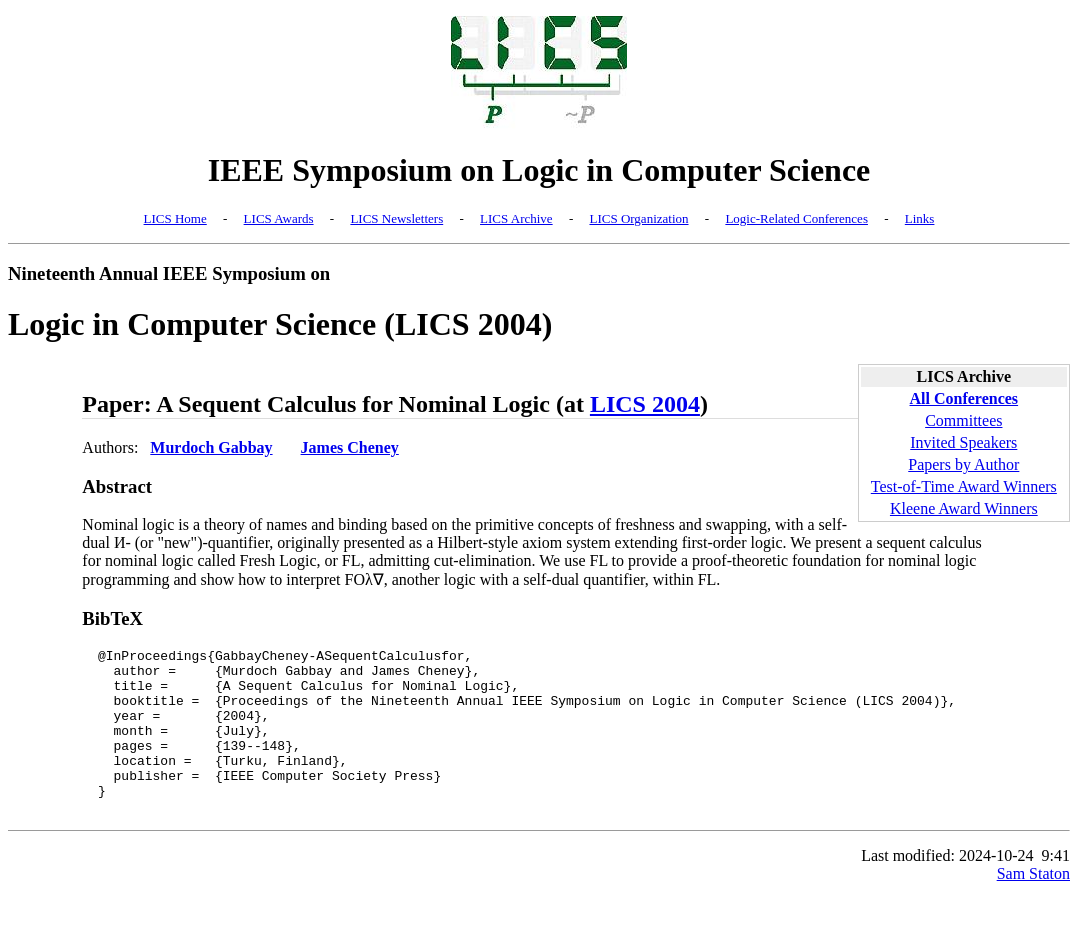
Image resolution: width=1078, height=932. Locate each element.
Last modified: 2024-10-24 (947, 888)
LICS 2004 (645, 404)
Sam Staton (1033, 906)
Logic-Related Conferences (796, 218)
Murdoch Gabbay (211, 447)
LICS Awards (279, 218)
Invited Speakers (963, 442)
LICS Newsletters (396, 218)
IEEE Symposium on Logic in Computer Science (539, 170)
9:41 (1056, 888)
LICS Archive (516, 218)
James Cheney (350, 447)
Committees (963, 420)
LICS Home (175, 218)
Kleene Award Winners (964, 508)
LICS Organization (638, 218)
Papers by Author (963, 464)
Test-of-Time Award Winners (964, 486)
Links (920, 218)
